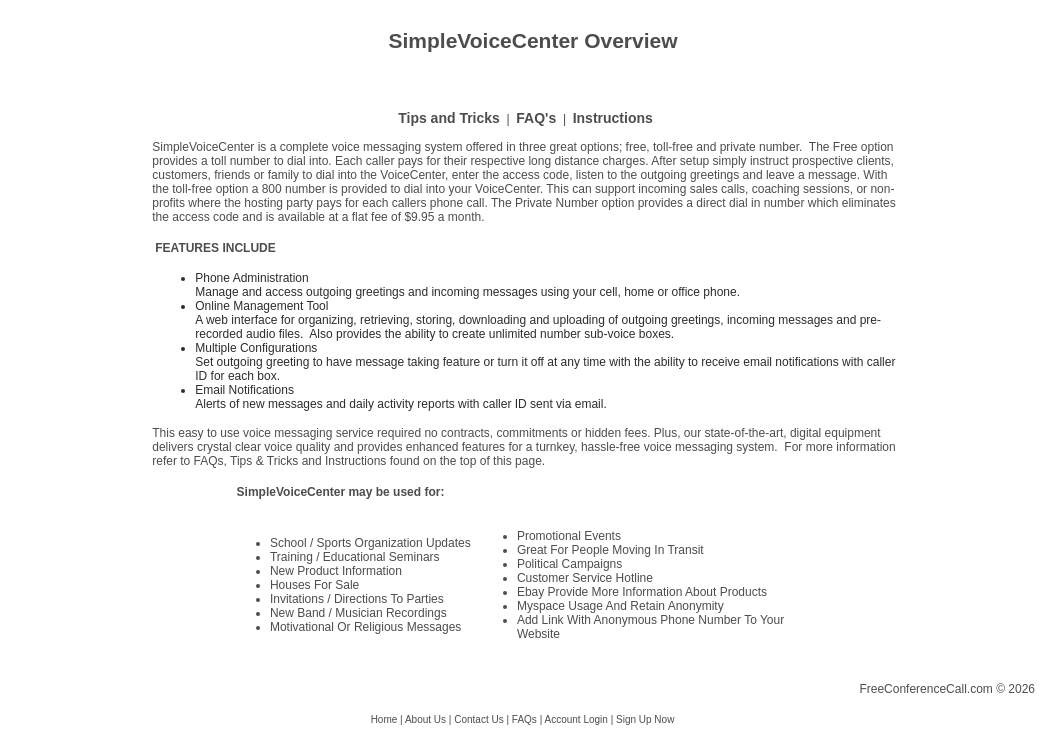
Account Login (575, 719)
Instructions (613, 118)
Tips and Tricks (449, 118)
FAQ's (536, 118)
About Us (425, 719)
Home (384, 719)
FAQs (524, 719)
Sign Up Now (645, 719)
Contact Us (478, 719)
